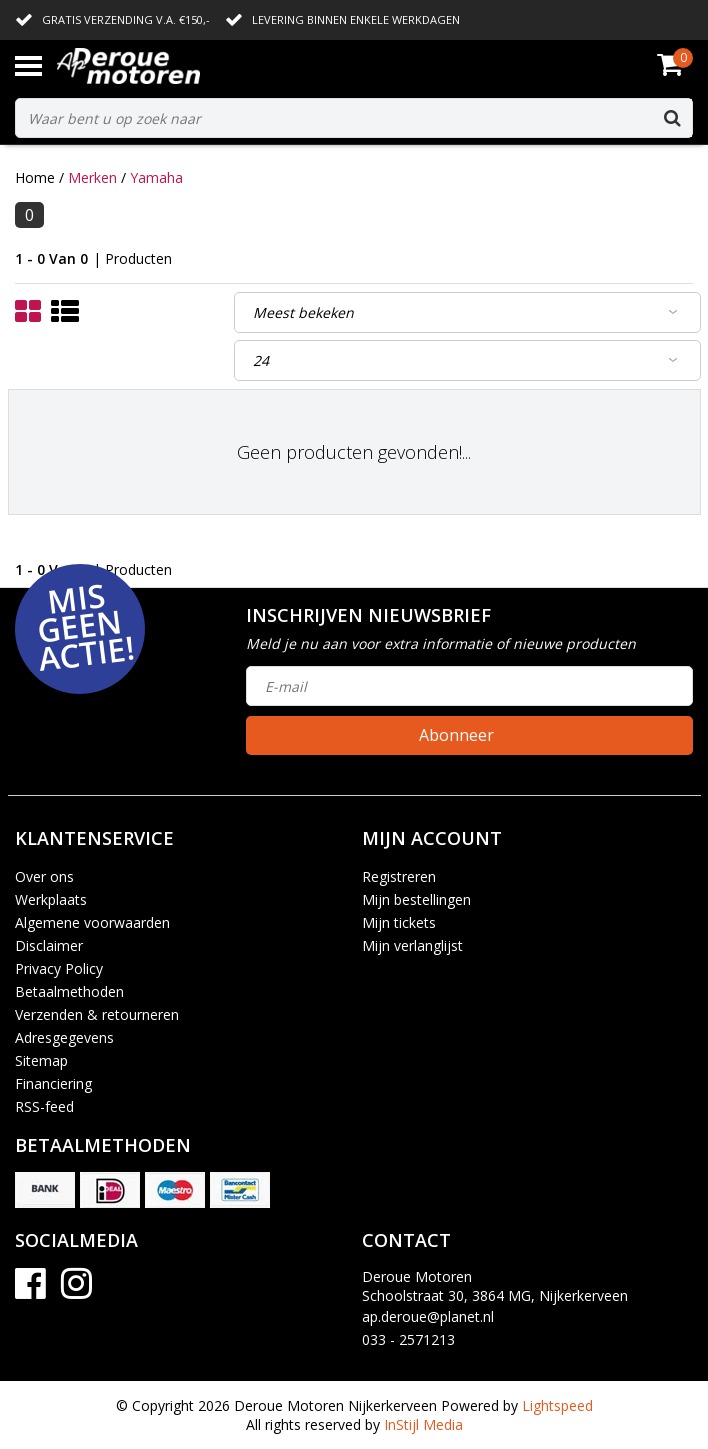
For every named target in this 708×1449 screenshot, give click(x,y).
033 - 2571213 (408, 1339)
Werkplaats (51, 899)
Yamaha (156, 177)
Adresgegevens (64, 1037)
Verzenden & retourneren (97, 1014)
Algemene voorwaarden (92, 922)
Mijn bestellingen (416, 899)
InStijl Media (423, 1424)
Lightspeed (557, 1405)
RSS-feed (44, 1106)
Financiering (53, 1083)
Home (35, 177)
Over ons (44, 876)
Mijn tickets (399, 922)
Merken (92, 177)
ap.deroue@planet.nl (428, 1316)
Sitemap (41, 1060)
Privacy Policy (59, 968)
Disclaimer (49, 945)
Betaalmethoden (69, 991)
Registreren (399, 876)
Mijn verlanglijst (412, 945)
